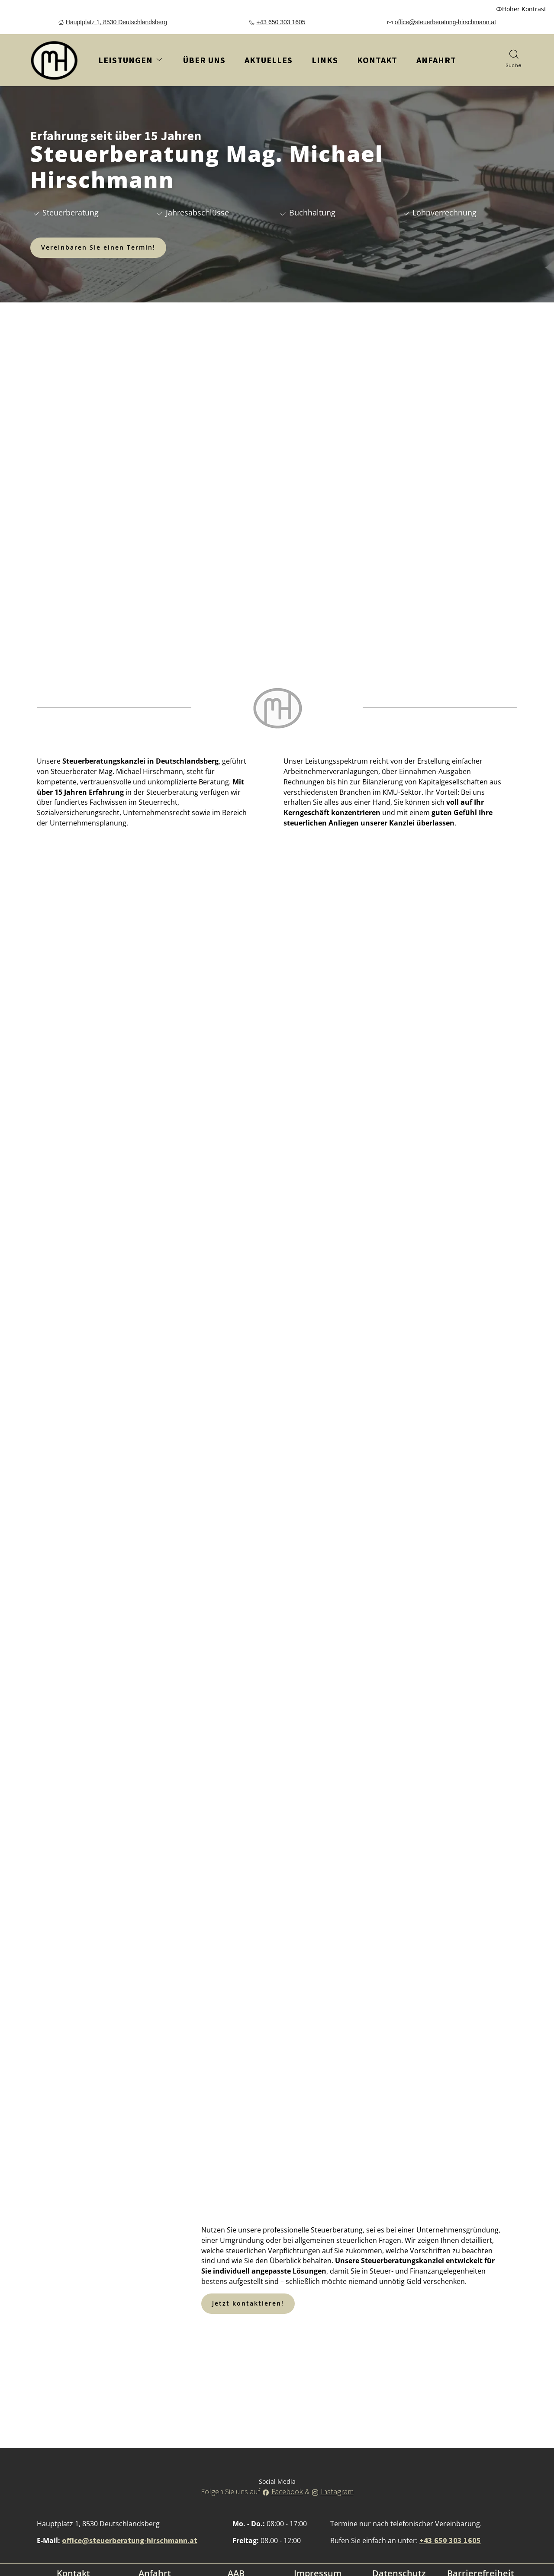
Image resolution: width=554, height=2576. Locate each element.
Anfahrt (433, 63)
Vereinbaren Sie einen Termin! (98, 247)
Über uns (204, 60)
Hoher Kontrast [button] (521, 9)
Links (325, 60)
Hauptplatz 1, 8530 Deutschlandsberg (116, 22)
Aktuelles (269, 60)
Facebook (287, 2491)
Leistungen (131, 60)
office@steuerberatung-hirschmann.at (445, 22)
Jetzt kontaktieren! (248, 2303)
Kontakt (377, 60)
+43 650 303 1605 (280, 22)
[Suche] (514, 60)
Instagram (337, 2491)
